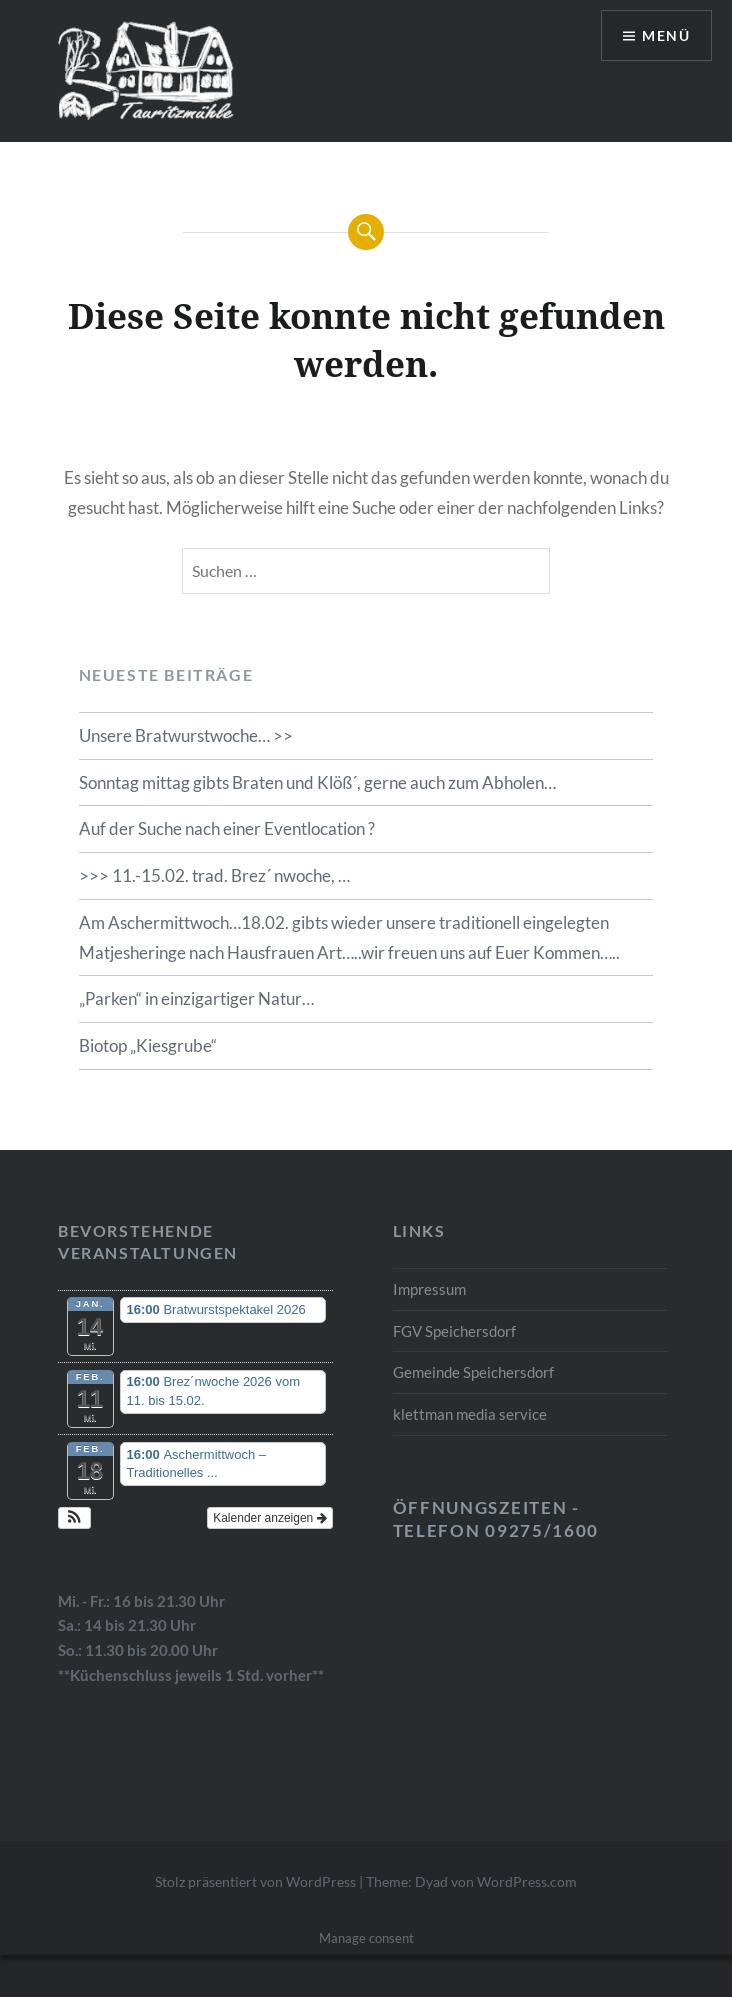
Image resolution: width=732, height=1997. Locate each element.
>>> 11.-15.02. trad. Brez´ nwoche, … (214, 875)
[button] (74, 1518)
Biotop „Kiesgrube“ (148, 1045)
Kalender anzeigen (269, 1518)
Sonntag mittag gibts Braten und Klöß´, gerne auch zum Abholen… (317, 782)
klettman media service (470, 1414)
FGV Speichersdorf (454, 1331)
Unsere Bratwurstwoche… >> (186, 735)
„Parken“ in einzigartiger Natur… (196, 998)
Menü (666, 35)
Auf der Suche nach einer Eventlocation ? (227, 828)
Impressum (429, 1289)
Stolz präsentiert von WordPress (255, 1881)
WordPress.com (527, 1881)
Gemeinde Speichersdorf (473, 1372)
